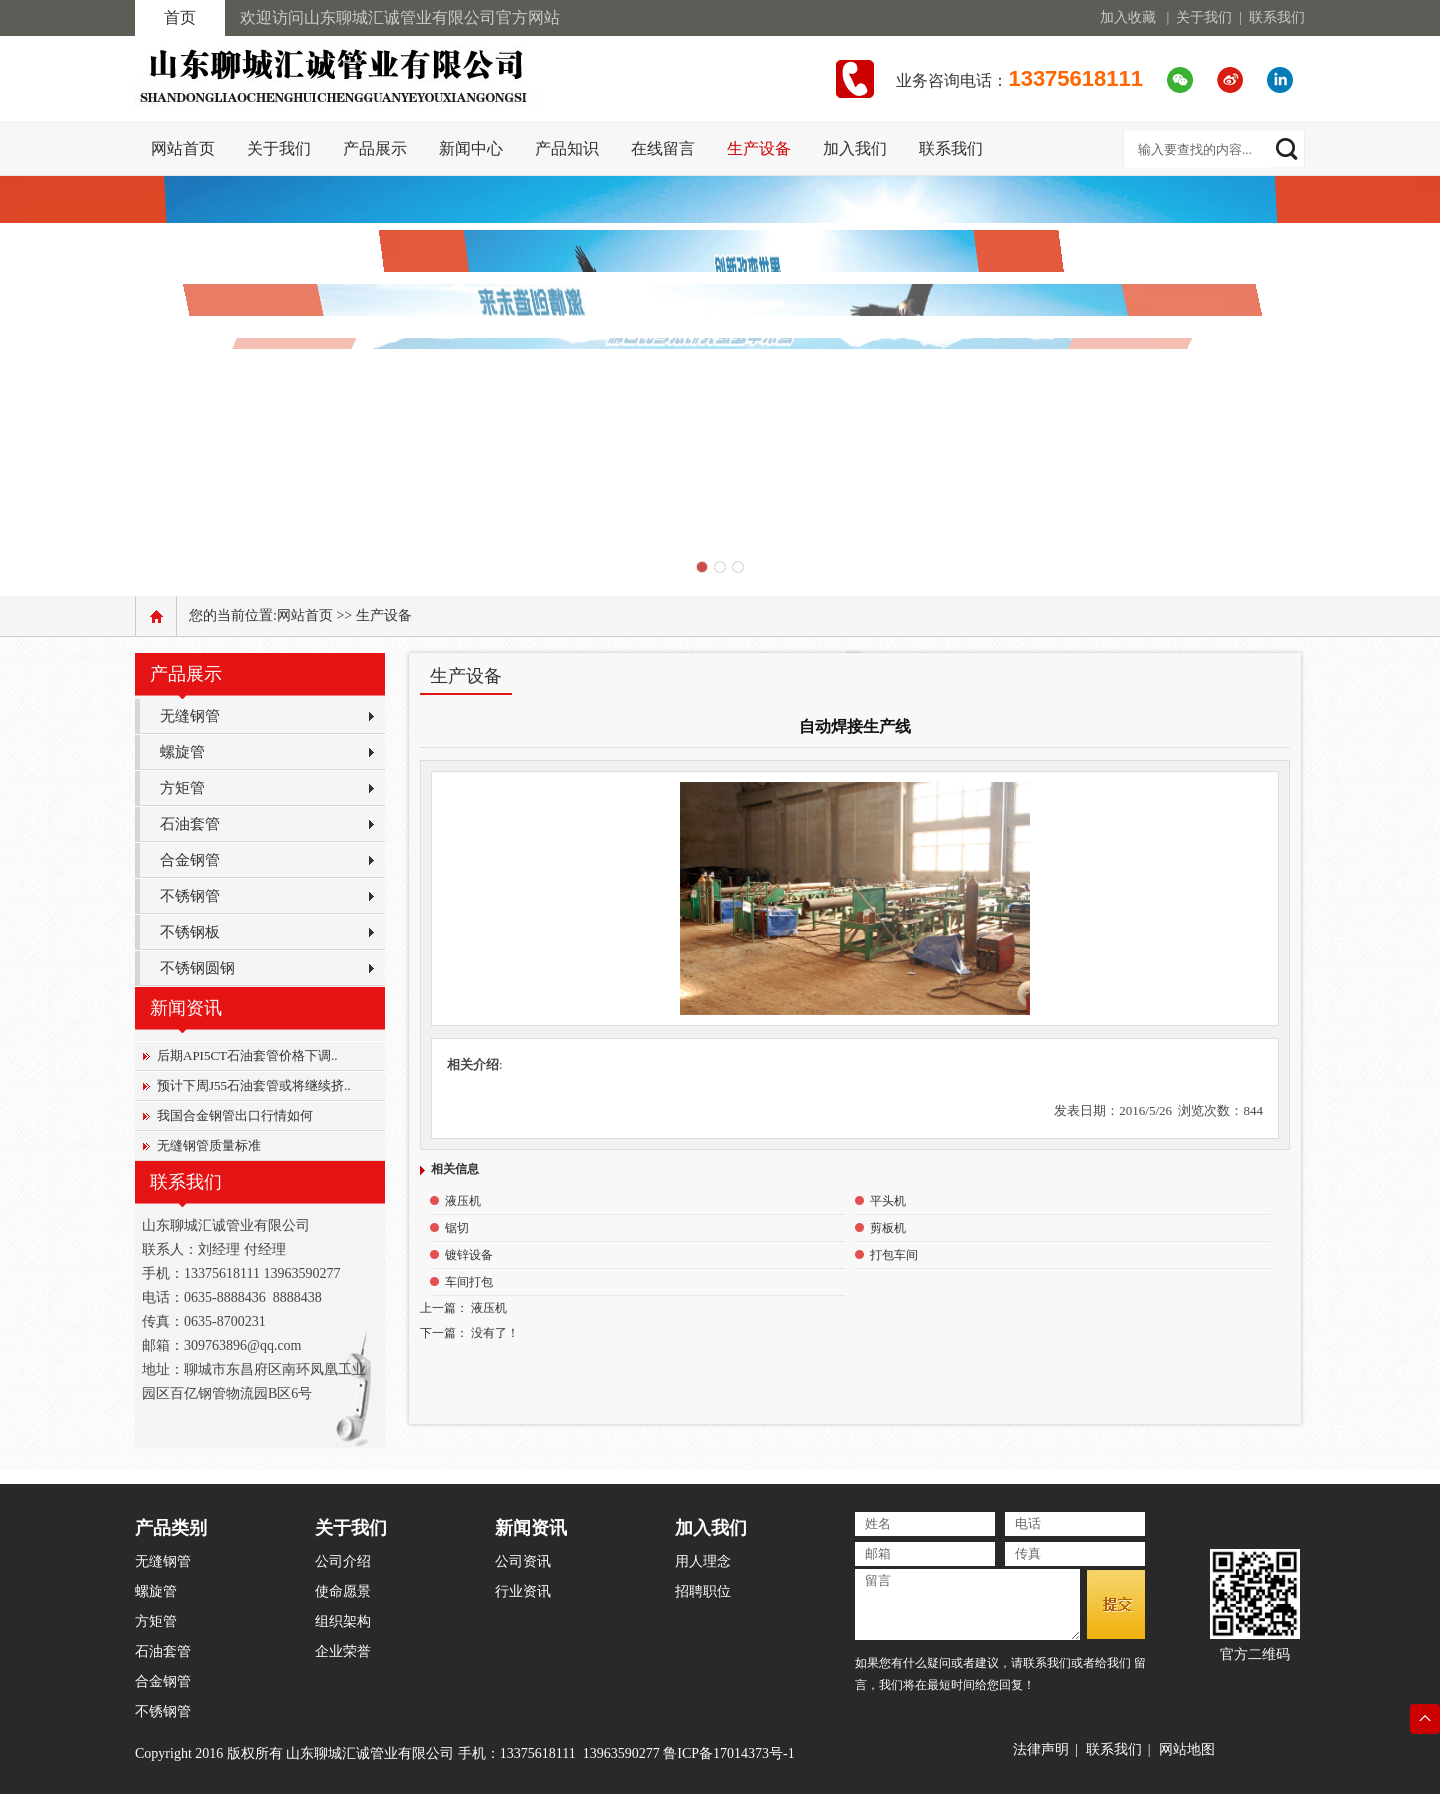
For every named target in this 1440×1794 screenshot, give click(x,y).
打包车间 (894, 1255)
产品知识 (567, 148)
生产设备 (759, 148)
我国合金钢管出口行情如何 (235, 1115)
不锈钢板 (190, 932)
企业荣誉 (343, 1651)
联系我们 (1277, 17)
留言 (967, 1604)
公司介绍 (343, 1561)
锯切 (457, 1228)
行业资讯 (523, 1591)
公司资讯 (523, 1561)
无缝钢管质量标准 (209, 1145)
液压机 (463, 1201)
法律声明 (1041, 1749)
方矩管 (182, 788)
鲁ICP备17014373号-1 (728, 1753)
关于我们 (1204, 17)
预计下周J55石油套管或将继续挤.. (254, 1085)
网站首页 (305, 615)
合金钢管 (190, 860)
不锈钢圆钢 (197, 968)
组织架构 (343, 1621)
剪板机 (888, 1228)
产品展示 (375, 148)
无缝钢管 (190, 716)
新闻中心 (471, 148)
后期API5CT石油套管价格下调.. (247, 1055)
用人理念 (703, 1561)
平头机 (888, 1201)
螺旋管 (182, 752)
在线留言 (663, 148)
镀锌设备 (469, 1255)
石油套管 (190, 824)
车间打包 (469, 1282)
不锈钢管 (190, 896)
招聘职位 (703, 1591)
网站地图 (1187, 1749)
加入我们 (855, 148)
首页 (180, 17)
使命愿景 (343, 1591)
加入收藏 (1128, 17)
